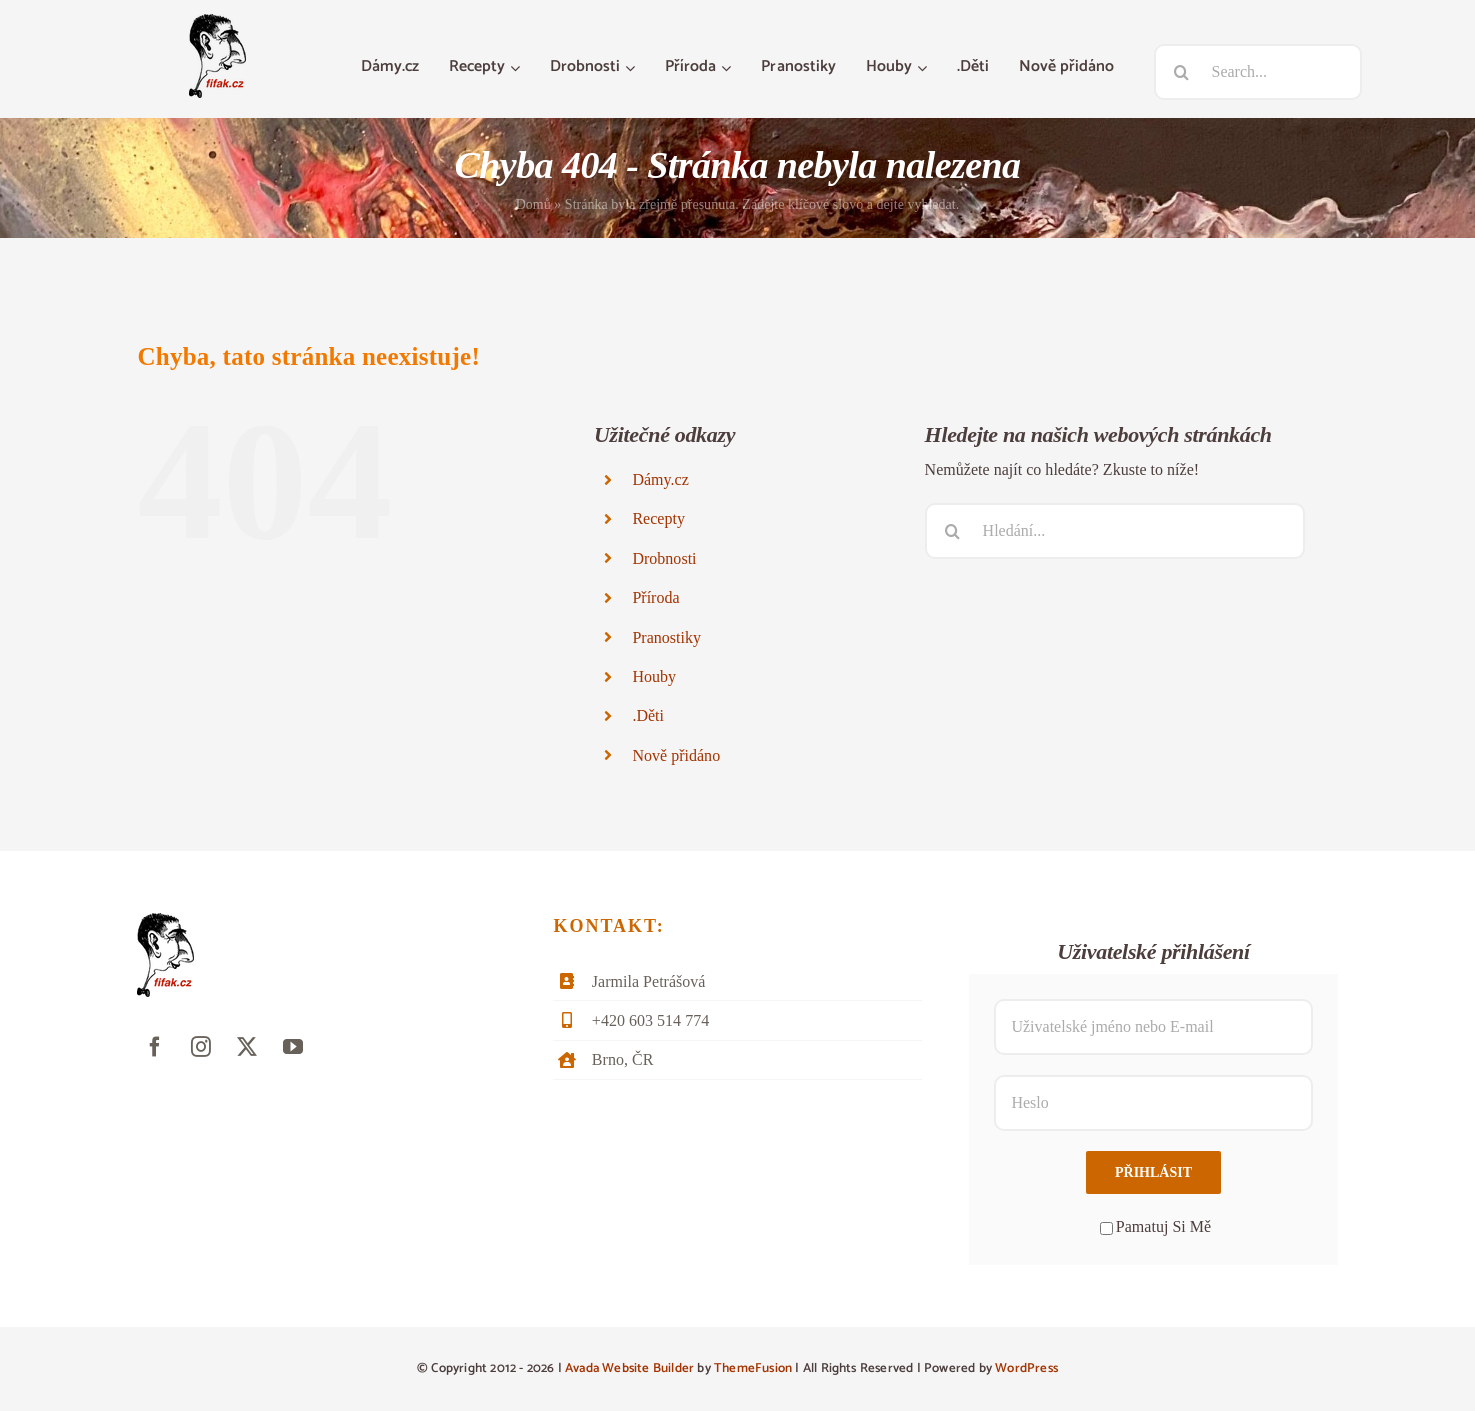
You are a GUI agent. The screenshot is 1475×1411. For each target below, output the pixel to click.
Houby (654, 676)
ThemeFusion (753, 1368)
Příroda (655, 597)
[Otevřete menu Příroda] (728, 68)
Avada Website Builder (629, 1368)
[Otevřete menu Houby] (924, 68)
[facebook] (155, 1047)
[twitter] (247, 1047)
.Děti (648, 715)
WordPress (1026, 1368)
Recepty (658, 518)
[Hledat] (1182, 72)
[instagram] (201, 1047)
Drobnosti (664, 558)
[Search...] (1258, 72)
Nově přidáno (676, 755)
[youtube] (293, 1047)
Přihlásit (1153, 1172)
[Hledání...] (1115, 531)
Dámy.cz (660, 479)
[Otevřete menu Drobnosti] (632, 68)
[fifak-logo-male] (217, 21)
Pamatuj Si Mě (1155, 1226)
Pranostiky (666, 637)
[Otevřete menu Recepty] (517, 68)
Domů (533, 204)
